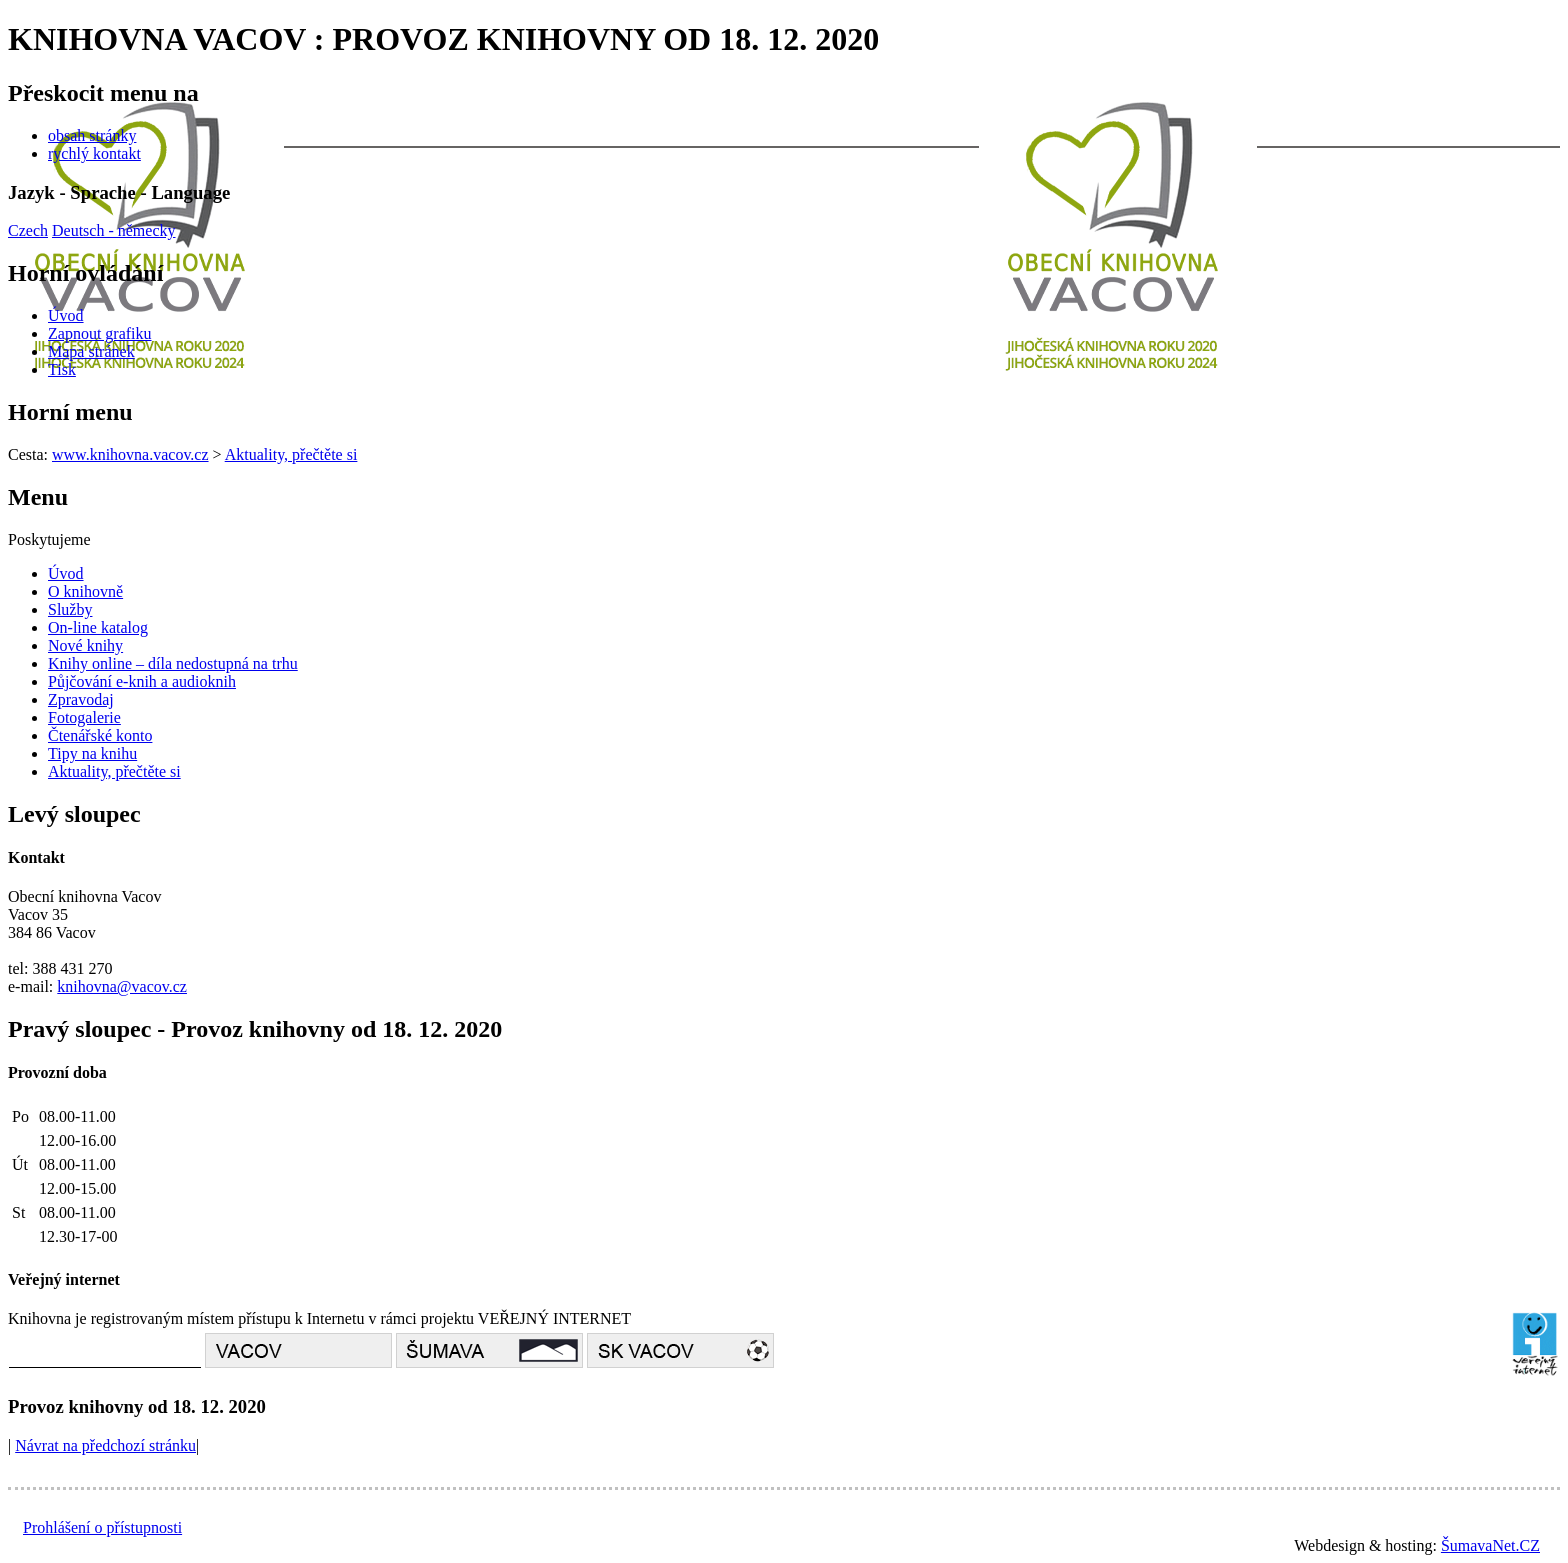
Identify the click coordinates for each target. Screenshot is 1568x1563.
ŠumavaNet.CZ (1490, 1545)
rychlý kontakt (94, 153)
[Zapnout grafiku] (100, 333)
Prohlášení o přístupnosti (102, 1527)
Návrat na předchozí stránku (105, 1445)
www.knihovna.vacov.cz (130, 454)
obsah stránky (92, 135)
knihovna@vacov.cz (122, 986)
